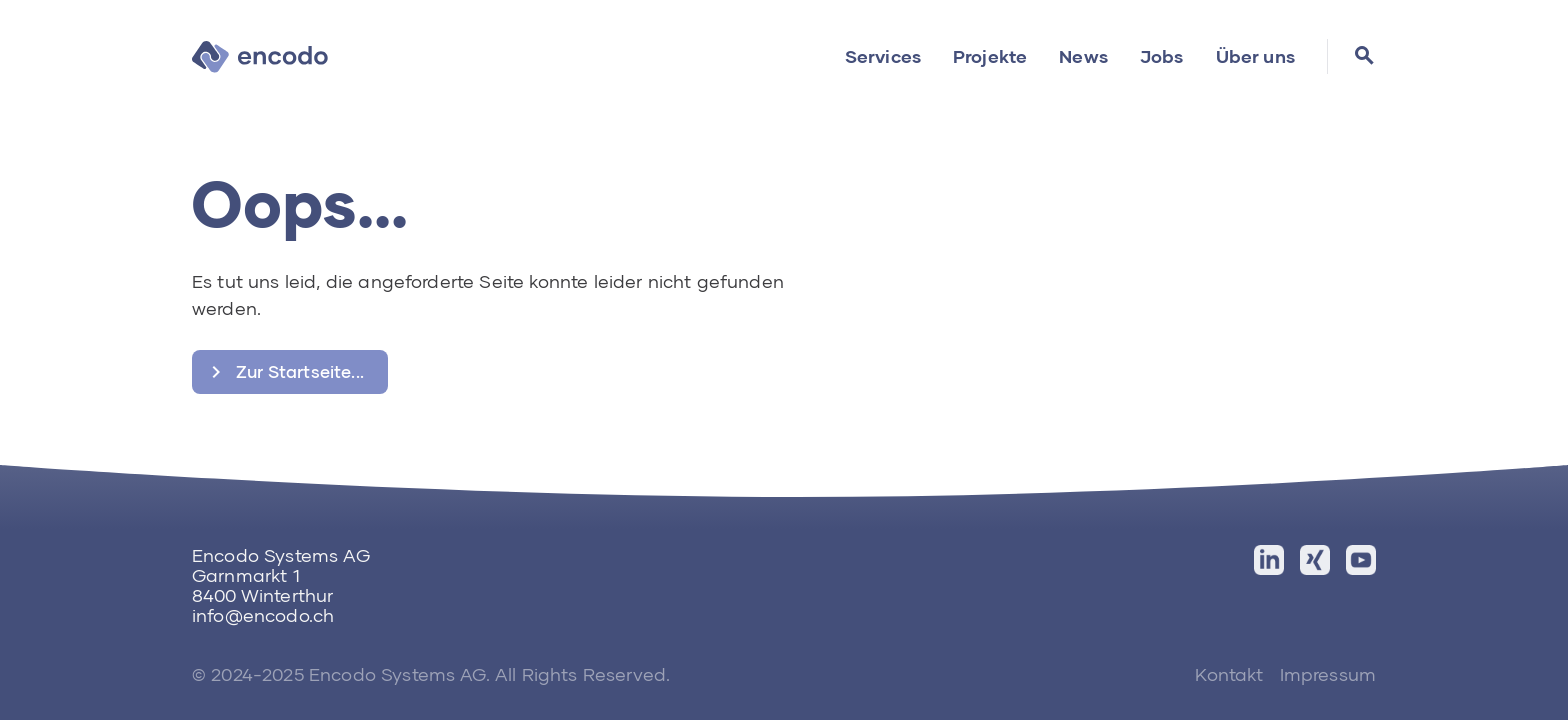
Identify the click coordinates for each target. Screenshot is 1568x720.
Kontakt (1229, 674)
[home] (260, 56)
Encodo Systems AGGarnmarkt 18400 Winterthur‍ (281, 575)
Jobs (1162, 56)
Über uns (1255, 56)
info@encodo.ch (263, 615)
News (1083, 56)
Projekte (990, 56)
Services (883, 56)
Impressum (1328, 674)
